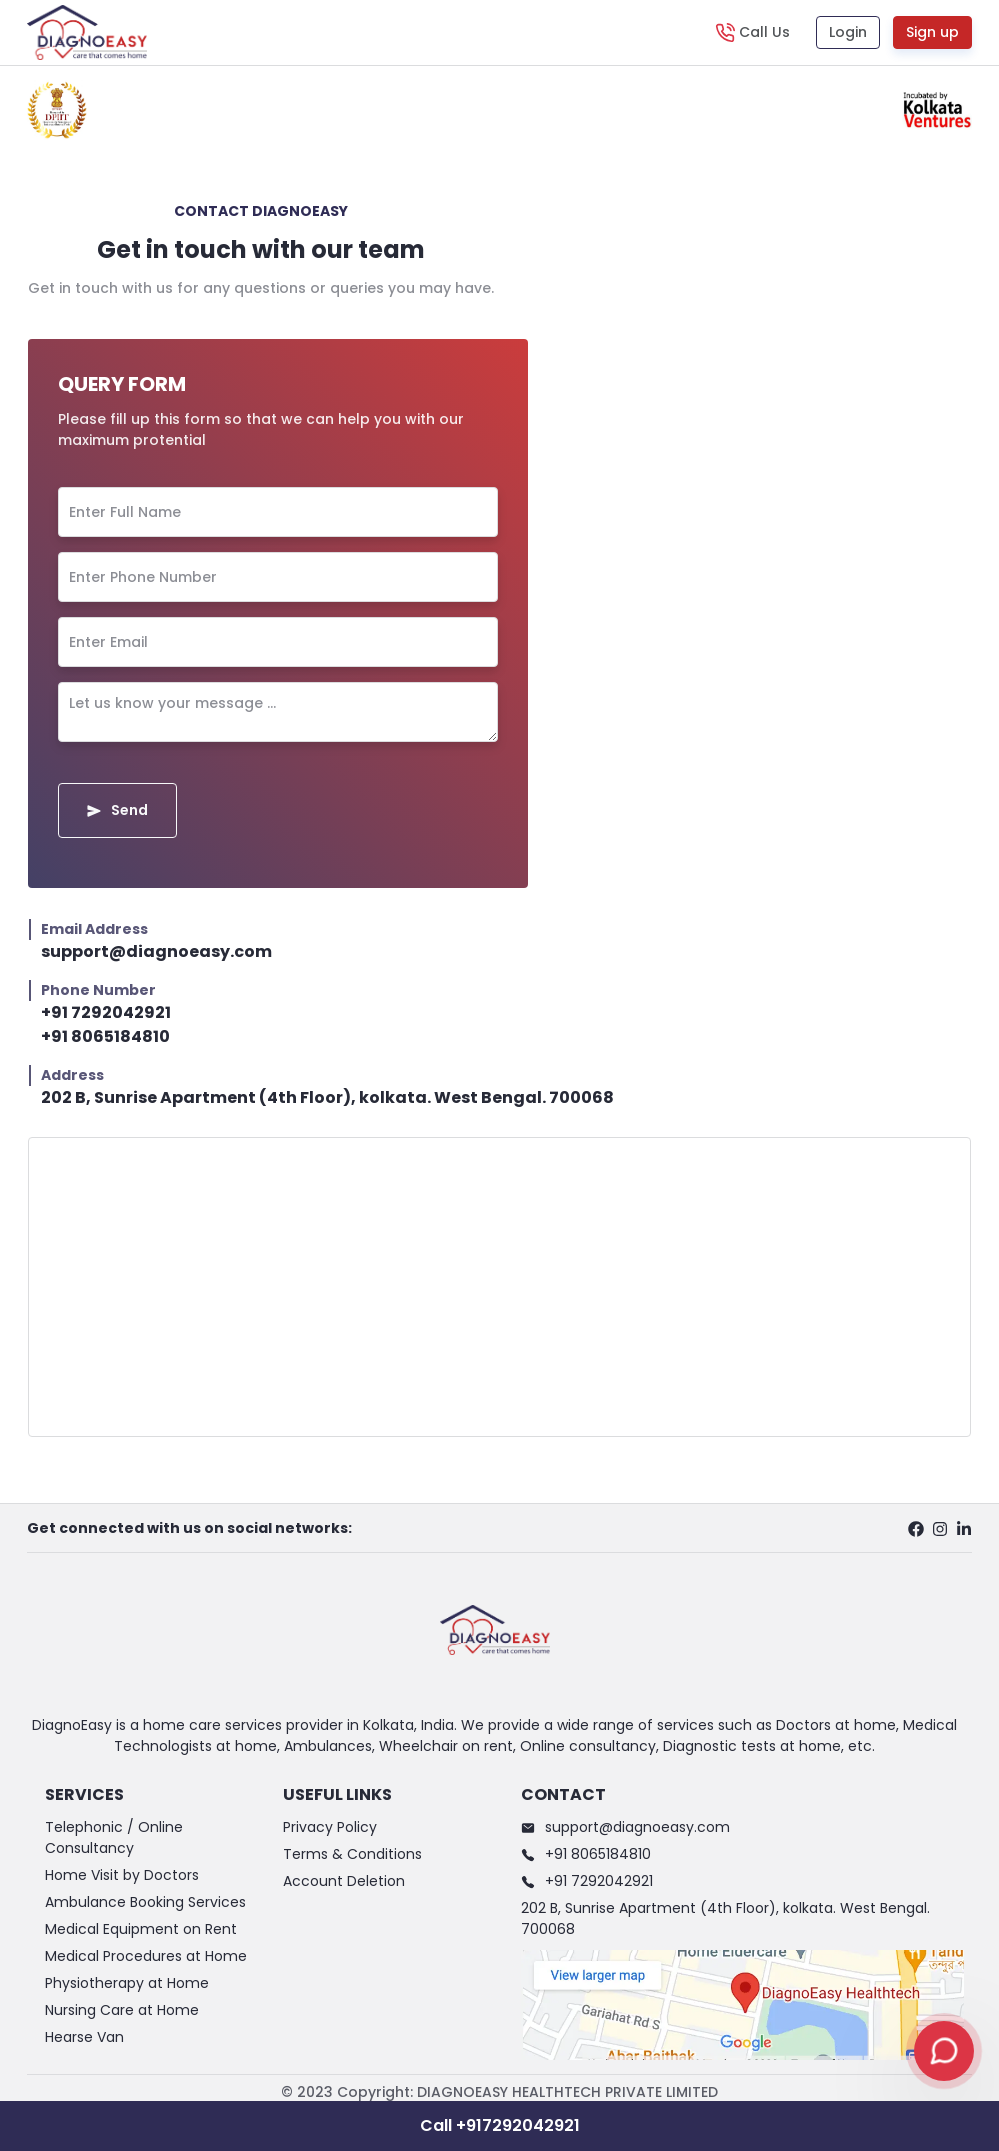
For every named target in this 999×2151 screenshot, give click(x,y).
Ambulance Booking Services (145, 1902)
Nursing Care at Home (122, 2010)
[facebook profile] (916, 1528)
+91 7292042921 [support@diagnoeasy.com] (106, 1012)
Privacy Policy (330, 1827)
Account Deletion (344, 1881)
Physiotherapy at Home (127, 1983)
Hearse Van (84, 2037)
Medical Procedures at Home (146, 1956)
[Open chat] (944, 2051)
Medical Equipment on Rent (141, 1929)
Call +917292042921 (500, 2125)
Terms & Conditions (352, 1854)
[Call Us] (752, 32)
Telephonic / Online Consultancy (114, 1837)
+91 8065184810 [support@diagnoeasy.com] (105, 1036)
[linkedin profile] (964, 1528)
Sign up (932, 32)
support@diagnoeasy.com (156, 951)
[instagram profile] (940, 1528)
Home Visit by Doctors (122, 1875)
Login (848, 32)
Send (117, 810)
